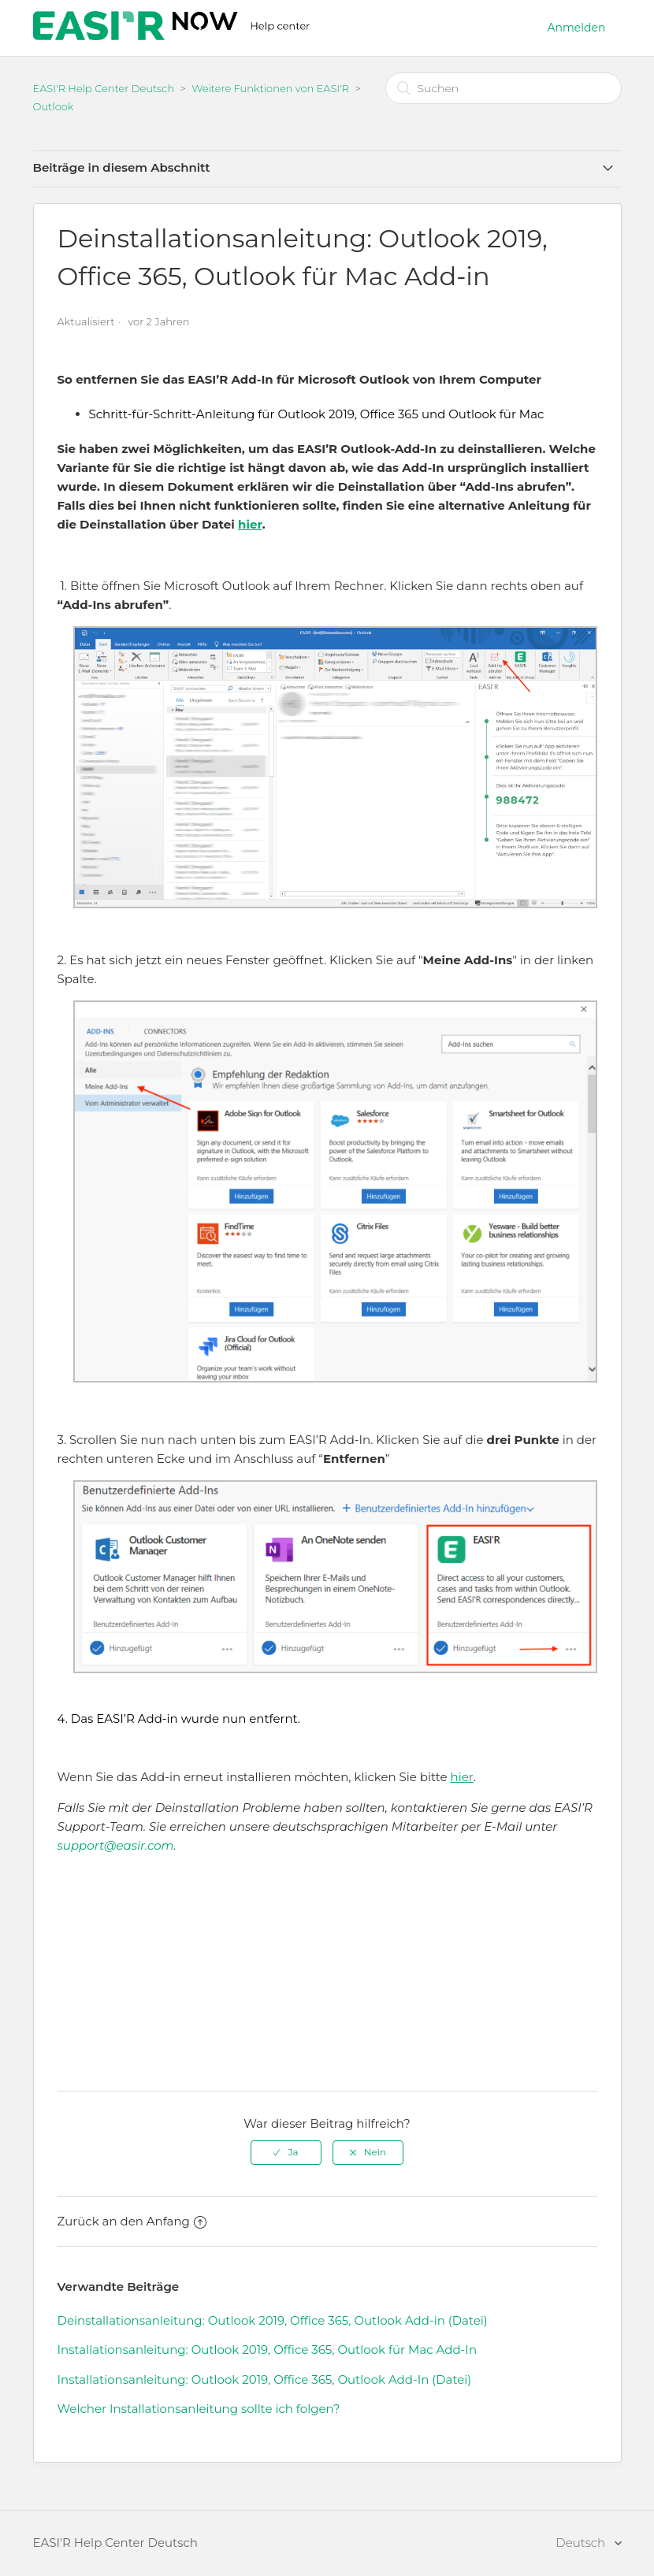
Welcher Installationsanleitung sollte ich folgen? (199, 2408)
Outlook (53, 106)
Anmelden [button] (577, 27)
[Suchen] (503, 88)
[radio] (286, 2152)
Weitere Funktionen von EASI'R (270, 88)
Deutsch (582, 2542)
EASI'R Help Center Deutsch (104, 88)
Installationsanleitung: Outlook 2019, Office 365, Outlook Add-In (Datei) (265, 2379)
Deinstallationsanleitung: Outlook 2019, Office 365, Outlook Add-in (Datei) (273, 2320)
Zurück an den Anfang (132, 2221)
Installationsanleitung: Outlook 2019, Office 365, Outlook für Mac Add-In (267, 2349)
